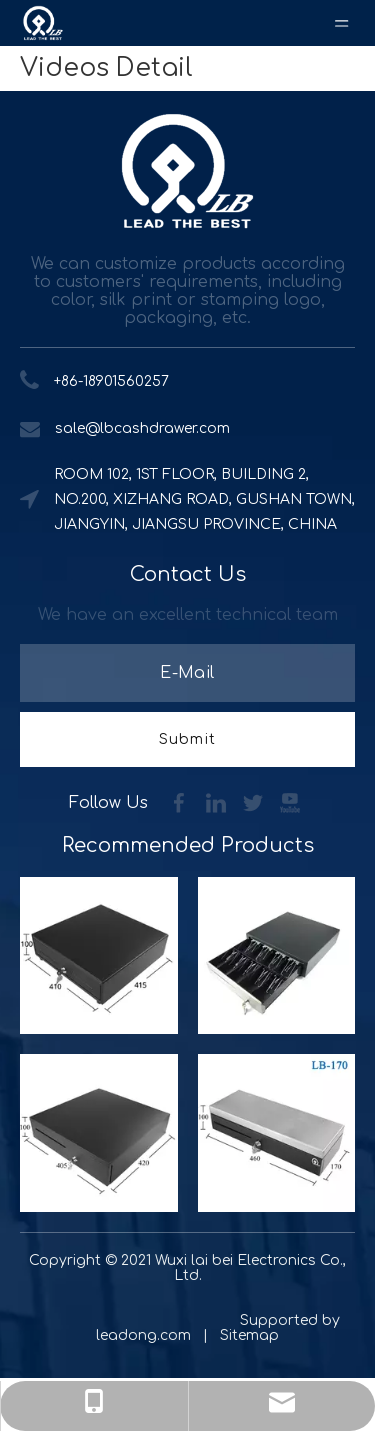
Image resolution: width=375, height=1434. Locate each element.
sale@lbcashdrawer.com (142, 428)
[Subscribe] (187, 739)
